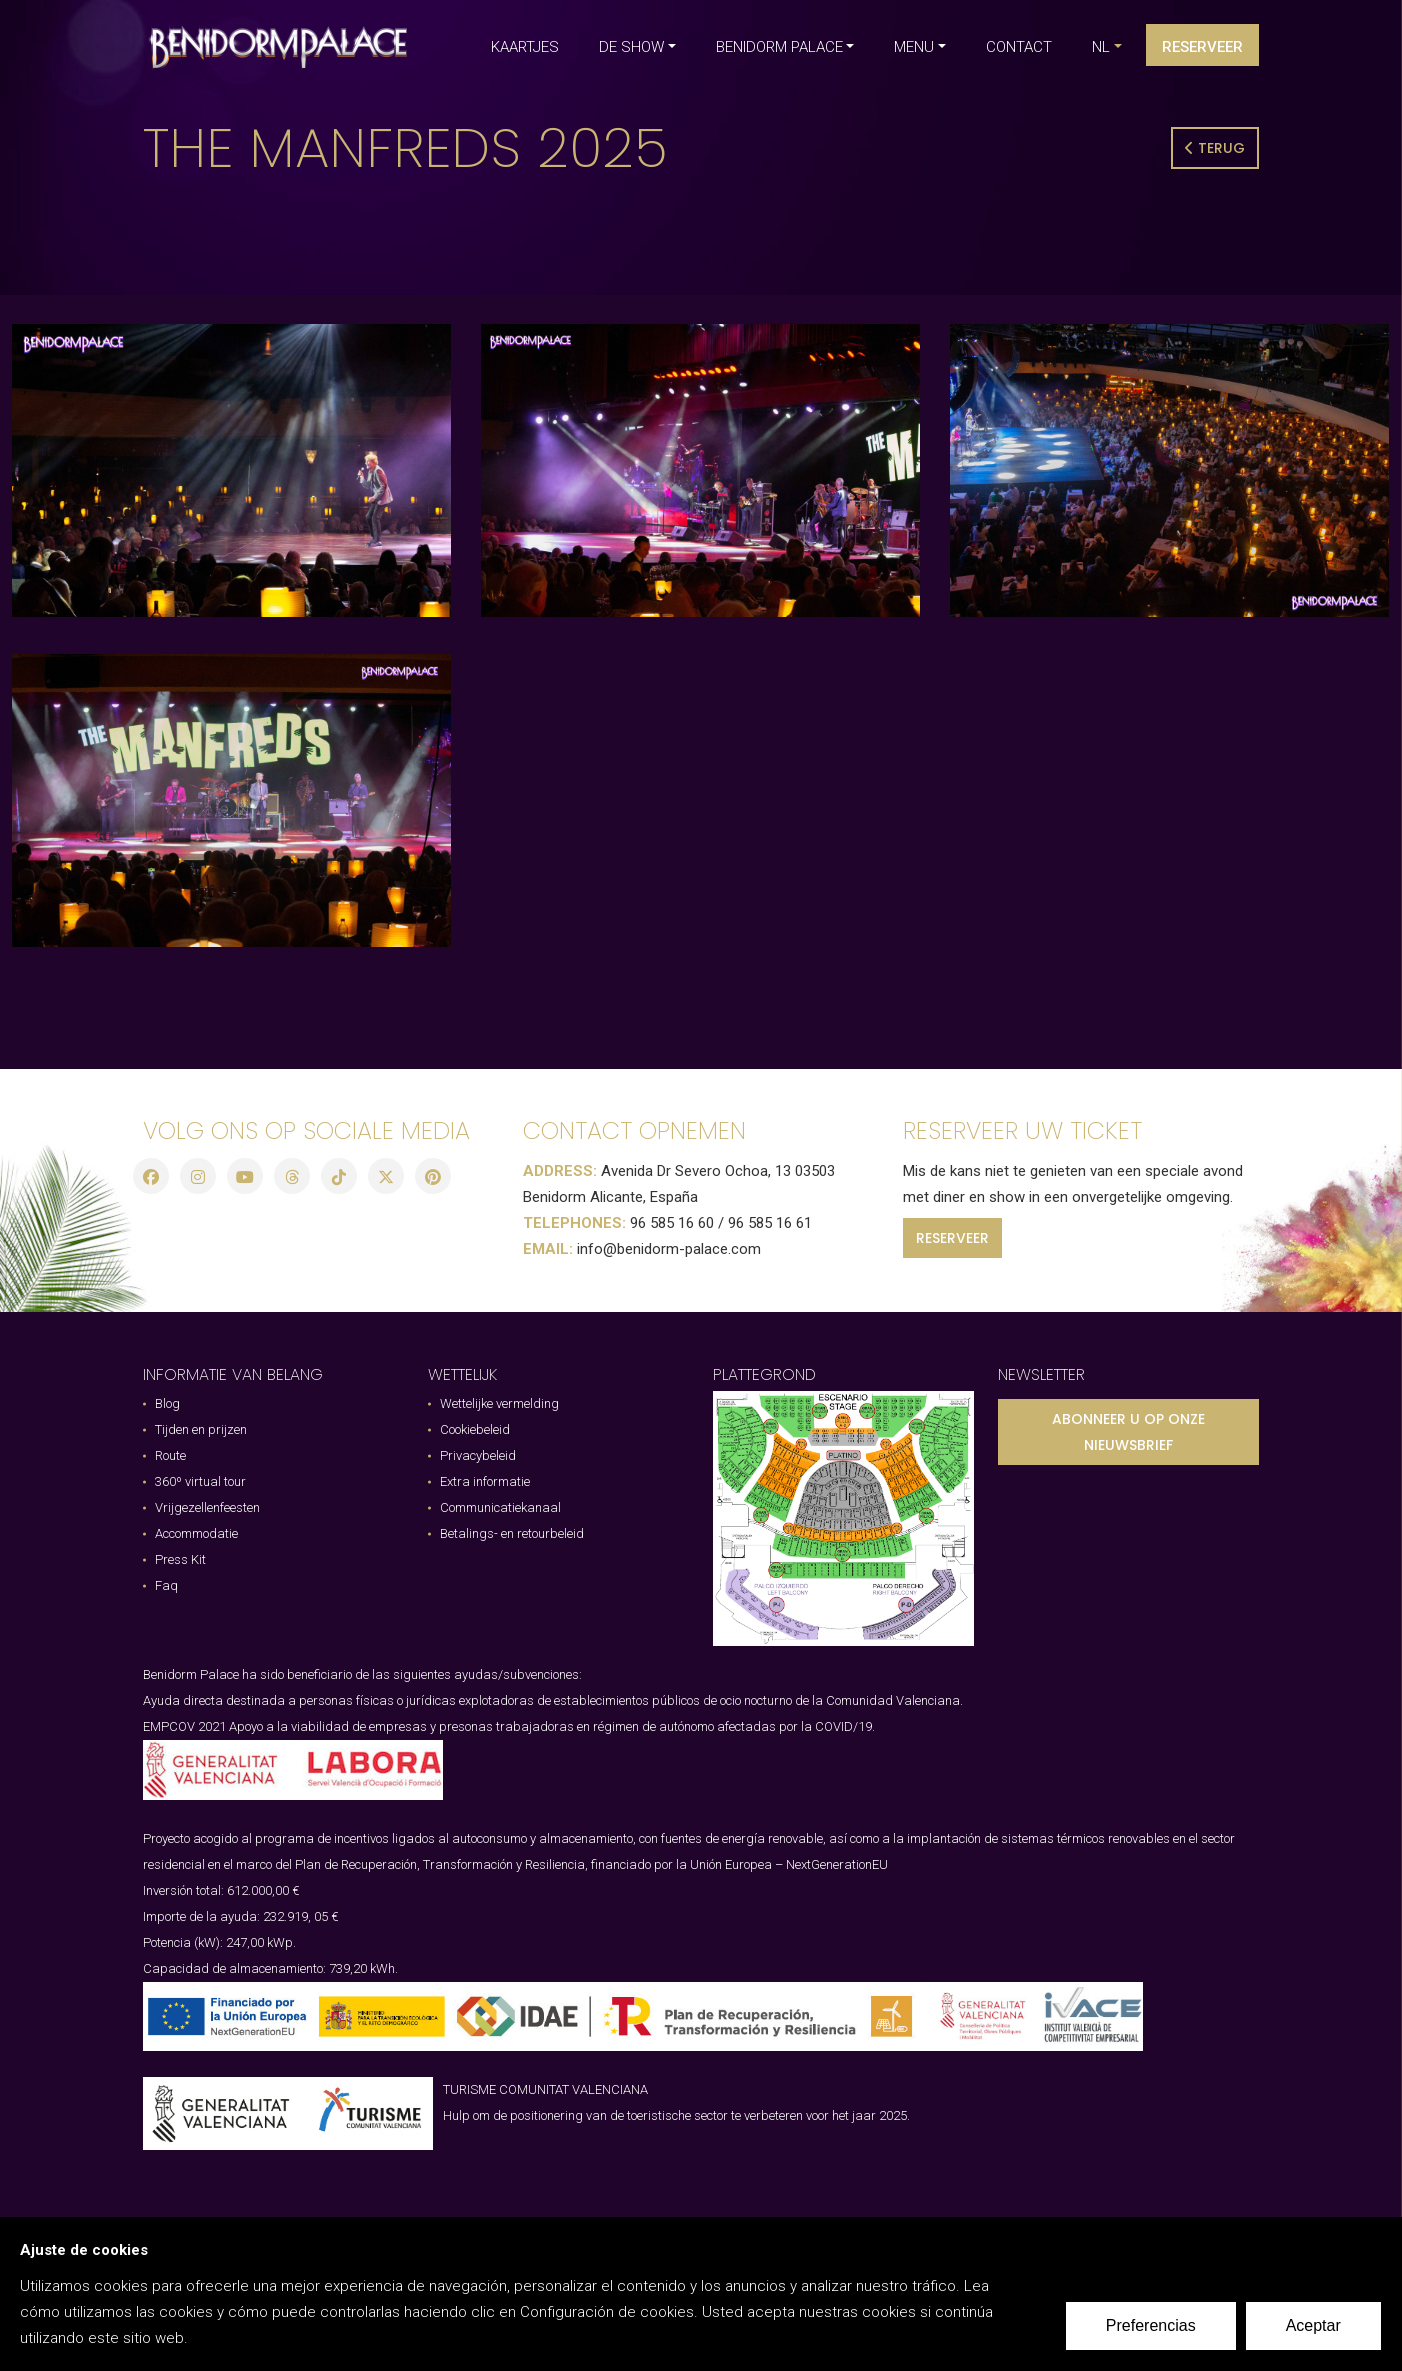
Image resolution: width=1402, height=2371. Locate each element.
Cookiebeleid (475, 1429)
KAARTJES (525, 47)
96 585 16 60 (672, 1223)
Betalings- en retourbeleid (512, 1533)
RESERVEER (952, 1238)
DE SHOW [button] (631, 47)
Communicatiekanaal (500, 1507)
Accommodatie (196, 1533)
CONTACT (1019, 47)
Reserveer (1202, 47)
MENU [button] (914, 47)
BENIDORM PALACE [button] (779, 47)
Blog (167, 1403)
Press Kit (180, 1559)
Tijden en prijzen (201, 1429)
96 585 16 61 (770, 1223)
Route (170, 1455)
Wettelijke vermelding (499, 1403)
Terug (1215, 148)
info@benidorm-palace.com (669, 1249)
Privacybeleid (478, 1455)
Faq (166, 1585)
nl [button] (1101, 47)
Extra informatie (485, 1481)
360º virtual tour (200, 1481)
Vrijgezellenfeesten (207, 1507)
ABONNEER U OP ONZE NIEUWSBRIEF (1128, 1432)
